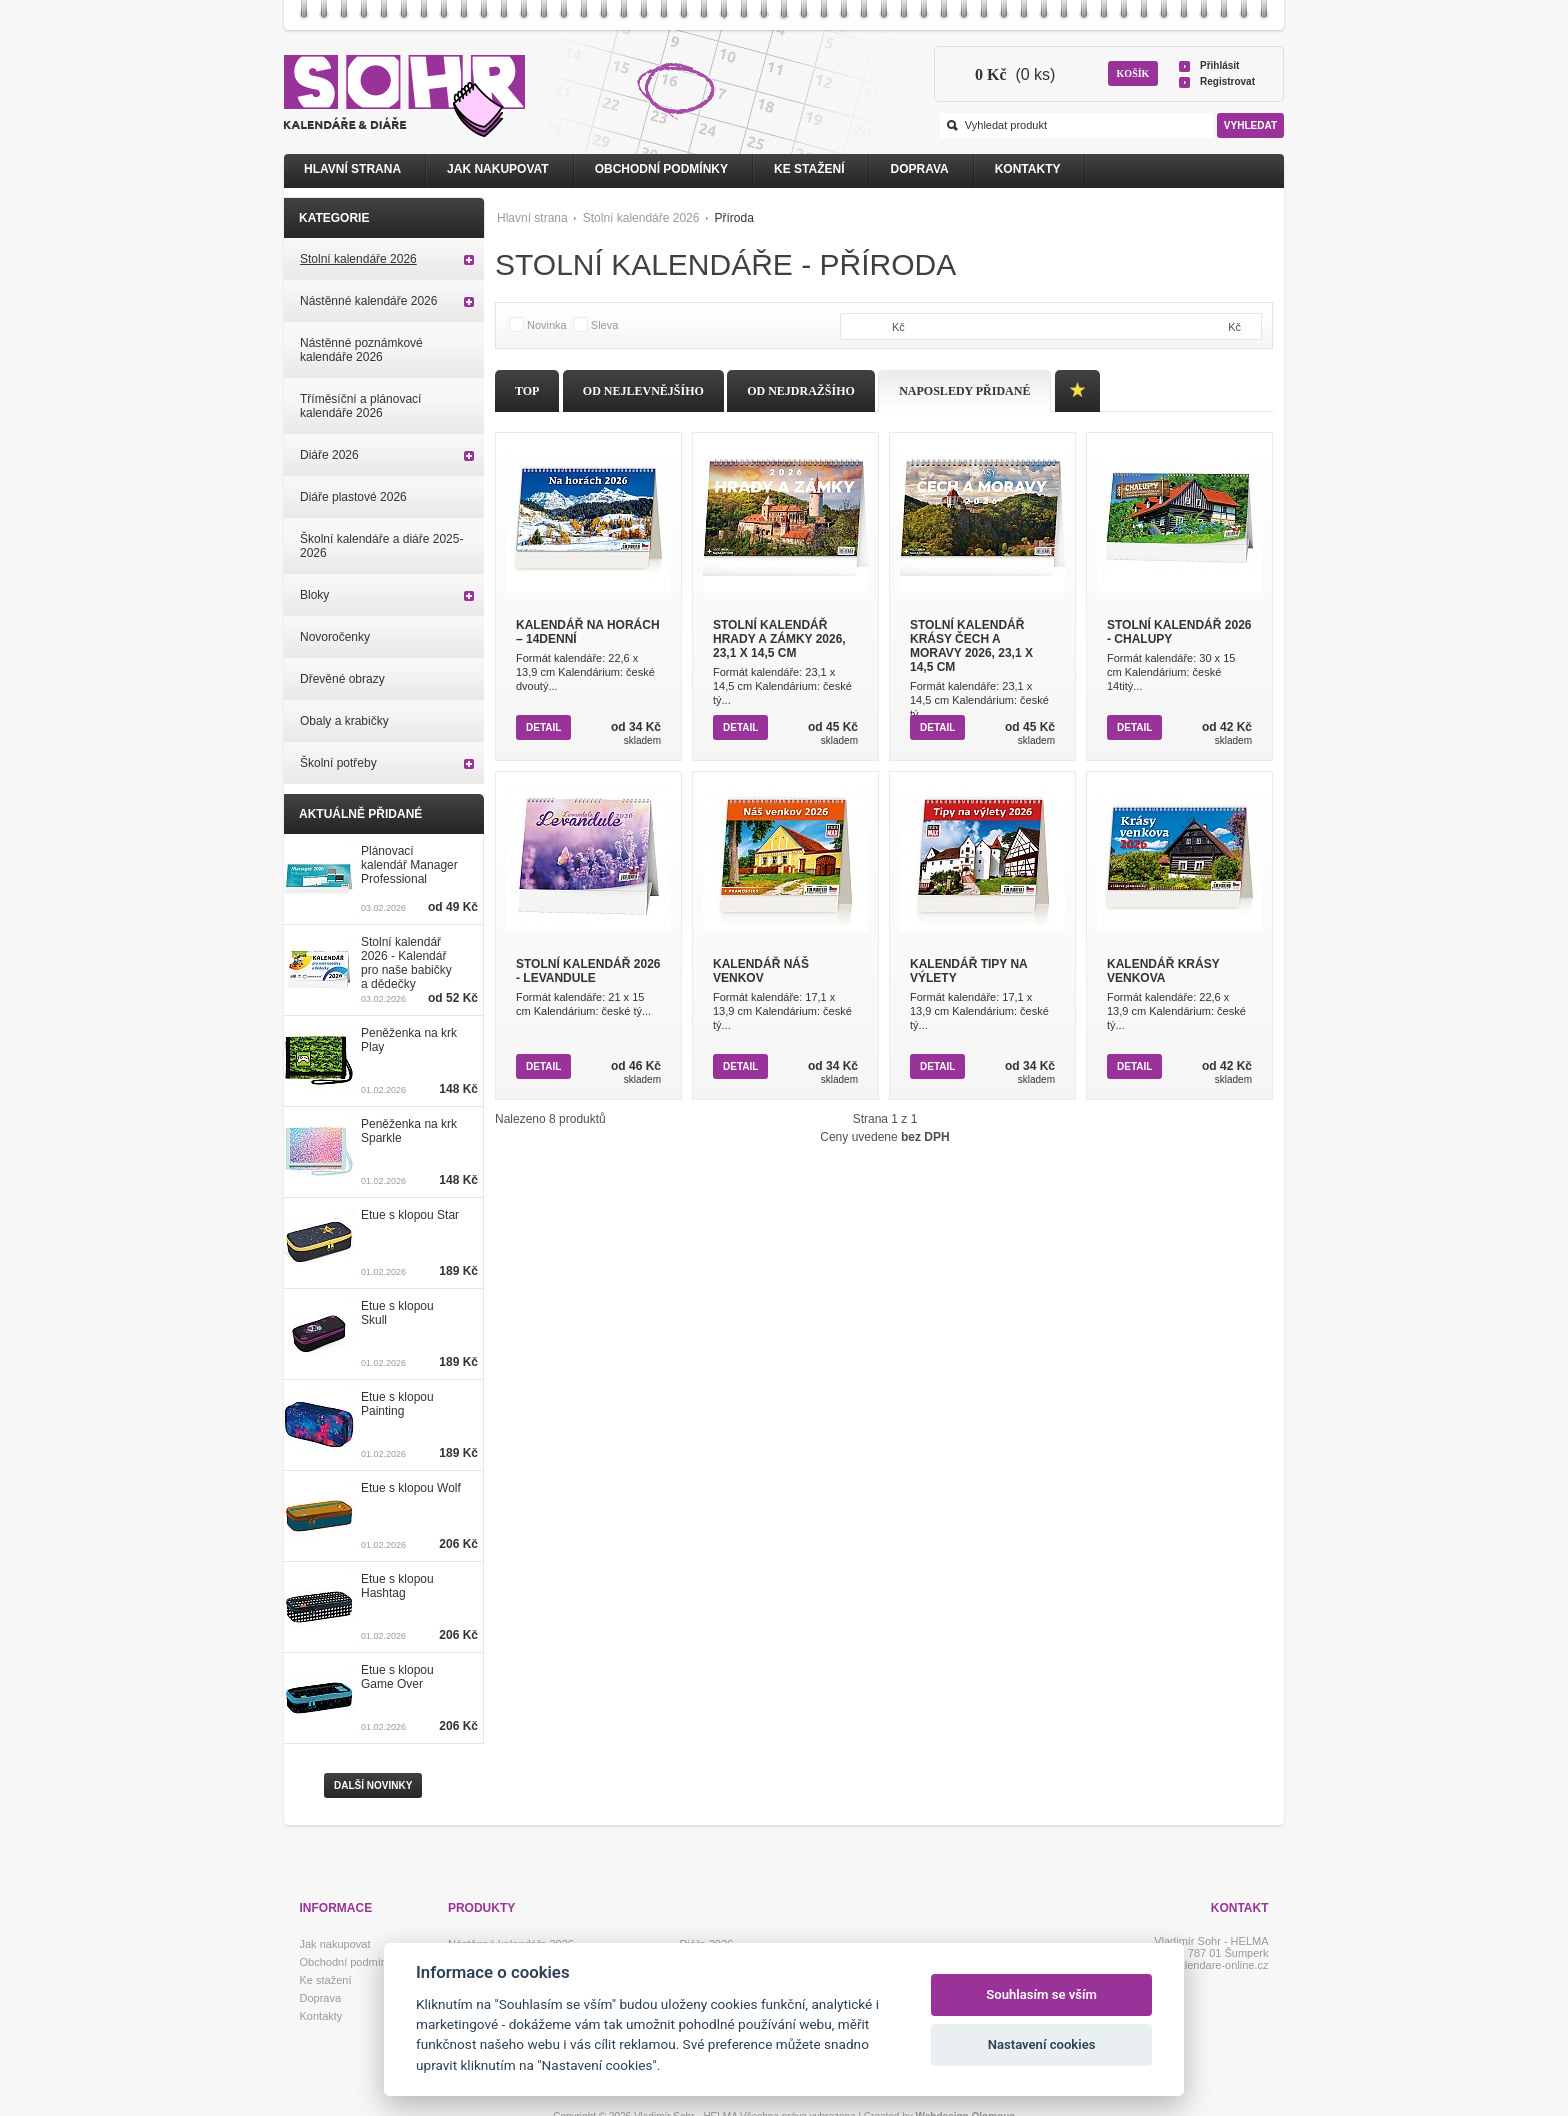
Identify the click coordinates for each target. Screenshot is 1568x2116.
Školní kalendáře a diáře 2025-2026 (381, 546)
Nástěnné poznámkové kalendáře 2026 (361, 350)
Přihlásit (1219, 65)
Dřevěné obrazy (342, 679)
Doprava (919, 169)
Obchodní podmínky (661, 169)
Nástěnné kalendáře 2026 (368, 301)
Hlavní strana (532, 218)
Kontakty (1028, 169)
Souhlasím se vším (1041, 1994)
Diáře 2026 (329, 455)
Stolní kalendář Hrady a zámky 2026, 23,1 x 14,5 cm (779, 639)
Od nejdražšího (801, 391)
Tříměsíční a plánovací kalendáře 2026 (360, 406)
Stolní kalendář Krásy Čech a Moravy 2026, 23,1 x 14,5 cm (971, 646)
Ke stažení (809, 169)
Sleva (605, 325)
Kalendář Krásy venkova (1163, 971)
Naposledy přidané (964, 391)
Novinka (547, 325)
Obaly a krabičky (344, 721)
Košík (1133, 73)
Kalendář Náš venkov (761, 971)
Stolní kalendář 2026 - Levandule (588, 971)
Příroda (733, 218)
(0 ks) (1015, 74)
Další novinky (373, 1785)
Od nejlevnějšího (643, 391)
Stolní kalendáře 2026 (641, 218)
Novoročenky (335, 637)
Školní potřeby (338, 763)
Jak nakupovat (498, 169)
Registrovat (1227, 81)
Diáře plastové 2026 (353, 497)
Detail (543, 727)
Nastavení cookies (1042, 2044)
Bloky (314, 595)
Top (527, 391)
